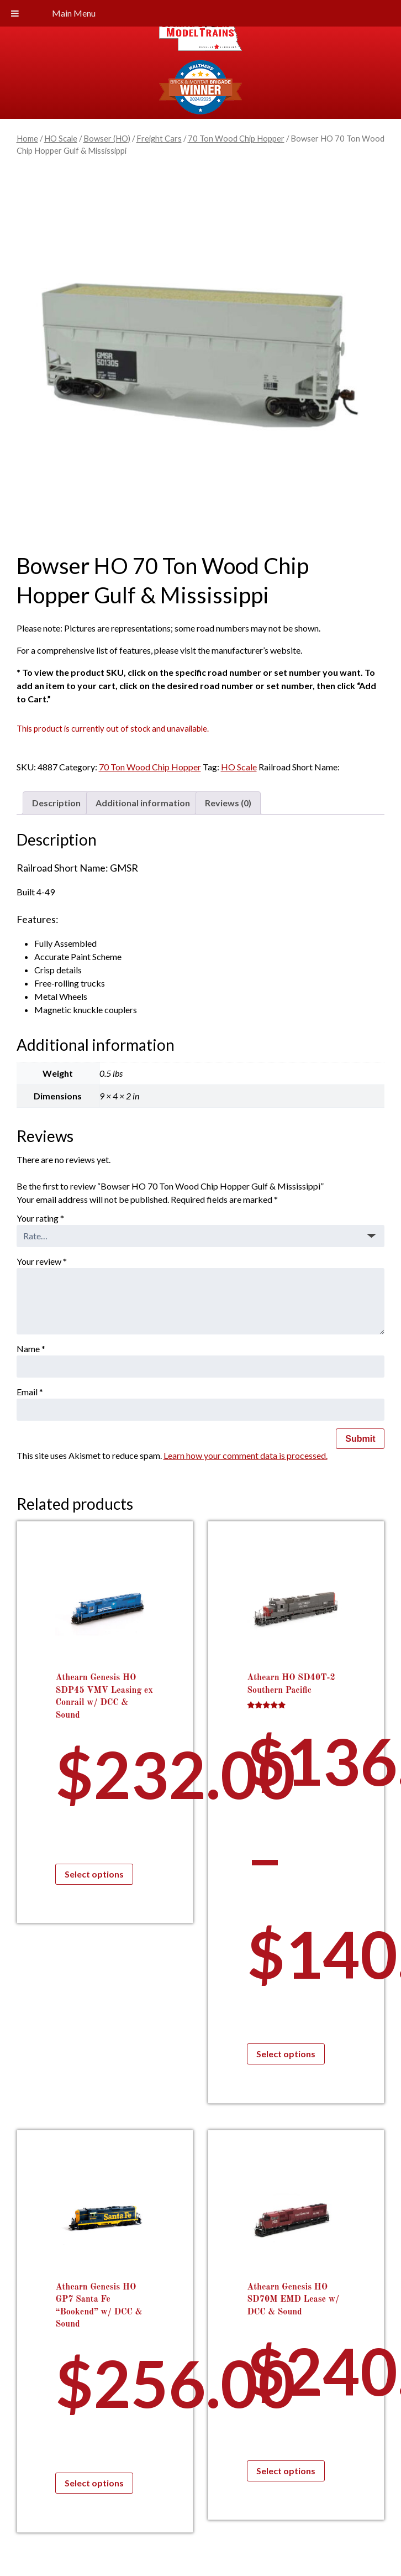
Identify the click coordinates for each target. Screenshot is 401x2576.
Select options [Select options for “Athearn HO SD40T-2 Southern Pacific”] (285, 2053)
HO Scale (60, 138)
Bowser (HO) (106, 138)
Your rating (40, 1218)
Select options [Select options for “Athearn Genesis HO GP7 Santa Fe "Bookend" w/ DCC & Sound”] (94, 2483)
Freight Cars (159, 138)
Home (27, 138)
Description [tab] (56, 802)
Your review (42, 1261)
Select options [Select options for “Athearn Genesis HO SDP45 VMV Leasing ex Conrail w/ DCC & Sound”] (94, 1874)
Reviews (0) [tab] (228, 802)
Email (30, 1391)
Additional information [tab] (143, 802)
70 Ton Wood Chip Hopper (236, 138)
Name (31, 1348)
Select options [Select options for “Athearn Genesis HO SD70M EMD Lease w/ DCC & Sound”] (285, 2470)
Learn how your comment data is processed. (245, 1455)
